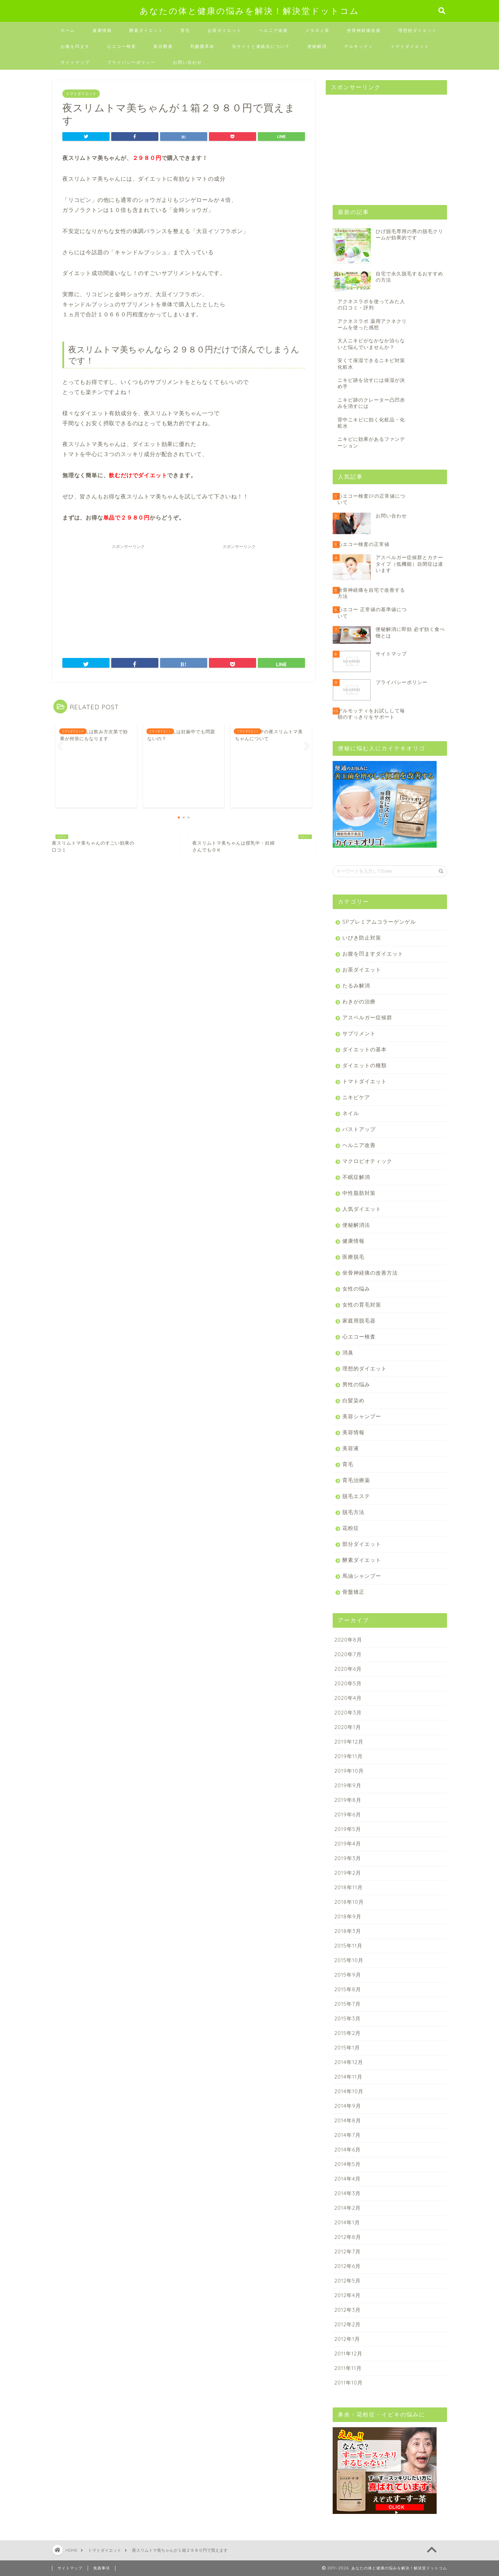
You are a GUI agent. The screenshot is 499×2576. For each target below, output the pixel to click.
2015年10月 (349, 1960)
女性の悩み (356, 1288)
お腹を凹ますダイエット (372, 953)
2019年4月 (347, 1843)
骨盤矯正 (353, 1592)
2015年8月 (347, 1989)
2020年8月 (348, 1639)
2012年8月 (347, 2237)
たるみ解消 (356, 985)
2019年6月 (347, 1814)
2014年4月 (347, 2178)
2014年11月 (348, 2076)
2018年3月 (347, 1931)
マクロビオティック (367, 1161)
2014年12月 (348, 2062)
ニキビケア (356, 1097)
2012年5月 (347, 2280)
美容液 (350, 1448)
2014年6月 (347, 2149)
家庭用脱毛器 (359, 1320)
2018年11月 (348, 1887)
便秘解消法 (356, 1225)
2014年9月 (347, 2106)
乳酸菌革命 (202, 46)
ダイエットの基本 (364, 1049)
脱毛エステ (356, 1496)
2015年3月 (347, 2018)
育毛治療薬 (356, 1480)
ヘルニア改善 (273, 30)
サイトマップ (75, 62)
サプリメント (359, 1033)
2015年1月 (347, 2047)
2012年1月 (347, 2339)
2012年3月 (347, 2310)
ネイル (350, 1113)
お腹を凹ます (75, 46)
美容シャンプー (361, 1416)
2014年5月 (347, 2164)
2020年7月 (348, 1654)
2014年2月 (347, 2208)
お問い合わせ (187, 62)
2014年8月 (347, 2120)
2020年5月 (348, 1683)
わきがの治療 (359, 1001)
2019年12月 (349, 1741)
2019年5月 (347, 1829)
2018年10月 (349, 1902)
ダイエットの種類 (364, 1065)
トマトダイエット (410, 46)
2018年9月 (347, 1916)
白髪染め (353, 1400)
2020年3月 (348, 1712)
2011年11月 (348, 2368)
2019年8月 (347, 1800)
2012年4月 (347, 2295)
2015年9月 (347, 1974)
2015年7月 (347, 2004)
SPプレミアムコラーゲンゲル (379, 921)
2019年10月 (349, 1771)
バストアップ (359, 1129)
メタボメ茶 (317, 30)
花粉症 (350, 1528)
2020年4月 (348, 1698)
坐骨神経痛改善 (364, 30)
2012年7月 (347, 2251)
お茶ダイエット (225, 30)
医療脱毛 (353, 1256)
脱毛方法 (353, 1512)
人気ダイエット (361, 1209)
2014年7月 (347, 2135)
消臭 (347, 1352)
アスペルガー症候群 (367, 1017)
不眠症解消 (356, 1177)
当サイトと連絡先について (261, 46)
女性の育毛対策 (361, 1304)
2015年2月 (347, 2033)
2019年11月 (348, 1756)
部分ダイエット (361, 1544)
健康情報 (102, 30)
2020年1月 (347, 1727)
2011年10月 (348, 2382)
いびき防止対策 (361, 937)
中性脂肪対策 (359, 1193)
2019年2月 (347, 1872)
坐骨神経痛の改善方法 (370, 1272)
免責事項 (101, 2568)
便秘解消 (317, 46)
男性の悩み (356, 1384)
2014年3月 (347, 2193)
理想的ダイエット (417, 30)
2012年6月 (347, 2266)
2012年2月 (347, 2324)
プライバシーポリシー (131, 62)
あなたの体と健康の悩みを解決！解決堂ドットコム (249, 11)
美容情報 (353, 1432)
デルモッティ (358, 46)
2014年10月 (349, 2091)
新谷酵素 (163, 46)
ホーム (68, 30)
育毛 (185, 30)
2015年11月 (348, 1945)
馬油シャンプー (361, 1576)
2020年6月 (348, 1669)
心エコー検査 (121, 46)
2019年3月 (347, 1858)
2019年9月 (347, 1785)
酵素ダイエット (146, 30)
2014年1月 (347, 2222)
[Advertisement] (128, 596)
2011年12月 (348, 2353)
